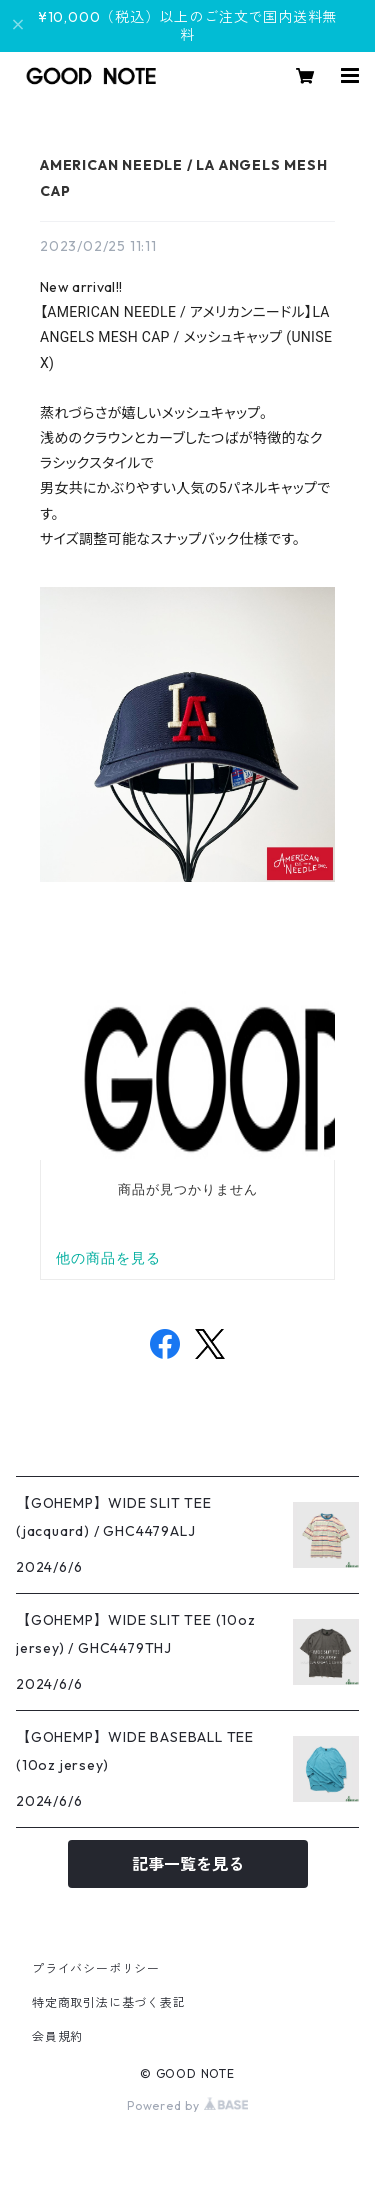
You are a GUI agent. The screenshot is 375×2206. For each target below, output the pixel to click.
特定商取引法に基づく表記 (109, 2002)
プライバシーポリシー (96, 1968)
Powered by (187, 2105)
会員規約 (57, 2036)
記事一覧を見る (188, 1864)
